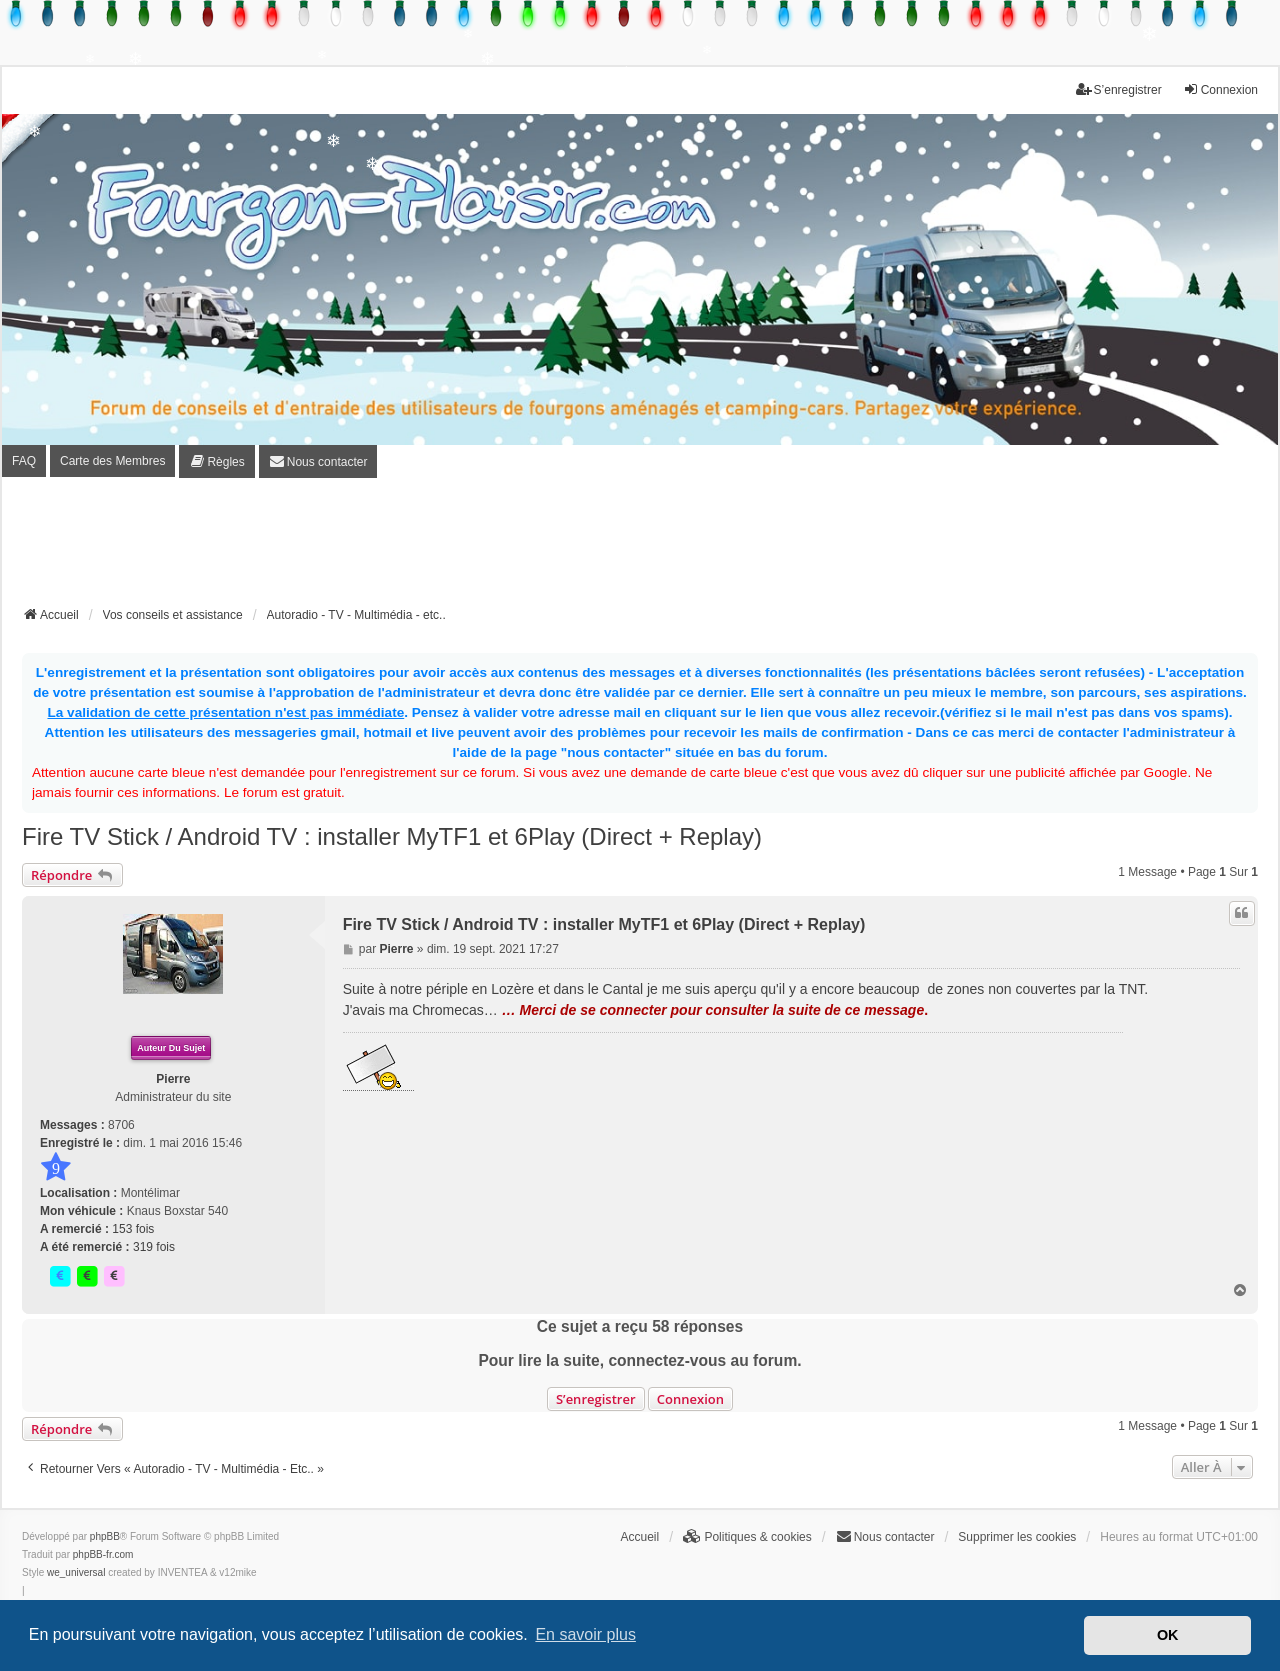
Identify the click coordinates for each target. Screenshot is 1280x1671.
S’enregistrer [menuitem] (1119, 89)
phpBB (105, 1536)
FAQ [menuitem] (24, 461)
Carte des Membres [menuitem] (112, 461)
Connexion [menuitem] (1220, 89)
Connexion (690, 1399)
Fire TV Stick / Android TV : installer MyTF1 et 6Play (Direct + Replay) (392, 836)
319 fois (154, 1247)
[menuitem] (216, 461)
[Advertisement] (640, 548)
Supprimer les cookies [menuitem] (1017, 1537)
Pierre (173, 1079)
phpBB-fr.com (103, 1554)
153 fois (133, 1229)
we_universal (76, 1572)
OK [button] (1168, 1635)
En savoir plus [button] (585, 1634)
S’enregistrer (596, 1399)
